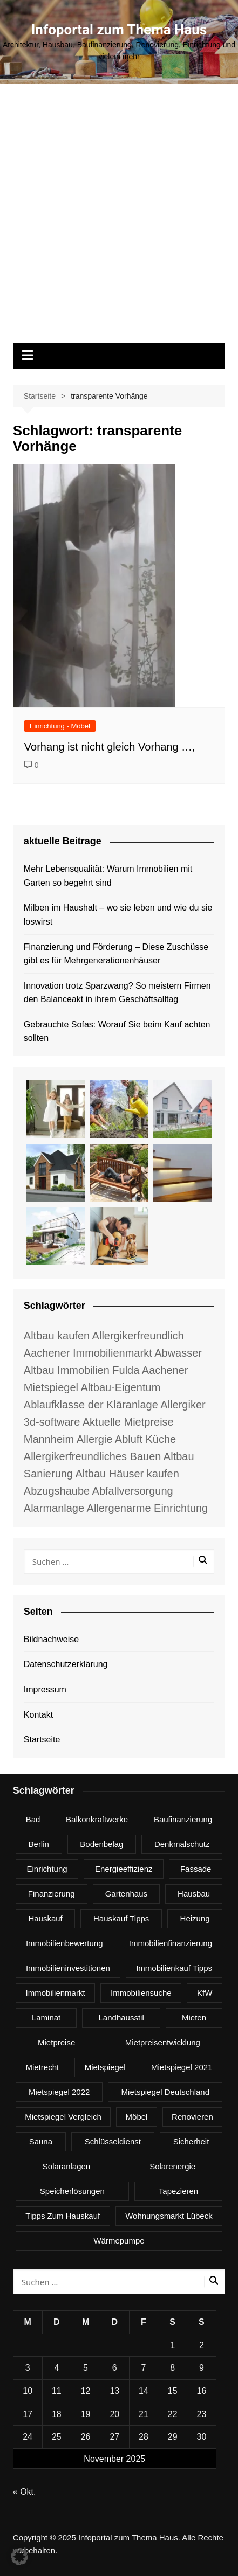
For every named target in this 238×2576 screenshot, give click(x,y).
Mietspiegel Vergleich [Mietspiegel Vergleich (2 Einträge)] (63, 2116)
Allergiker (182, 1405)
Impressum (45, 1689)
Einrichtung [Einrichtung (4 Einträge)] (47, 1868)
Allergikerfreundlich (138, 1336)
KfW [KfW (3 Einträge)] (204, 1992)
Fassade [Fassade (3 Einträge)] (196, 1868)
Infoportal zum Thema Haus (119, 30)
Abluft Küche (145, 1439)
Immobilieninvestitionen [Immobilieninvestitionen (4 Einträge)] (68, 1968)
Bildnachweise (51, 1639)
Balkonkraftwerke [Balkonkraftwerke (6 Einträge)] (97, 1819)
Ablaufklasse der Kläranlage (91, 1405)
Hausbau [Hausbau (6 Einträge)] (194, 1893)
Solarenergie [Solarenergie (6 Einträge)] (172, 2166)
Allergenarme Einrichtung (147, 1508)
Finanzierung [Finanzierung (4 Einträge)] (51, 1893)
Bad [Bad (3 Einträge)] (33, 1819)
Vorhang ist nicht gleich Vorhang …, (109, 747)
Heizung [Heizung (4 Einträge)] (195, 1918)
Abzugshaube (57, 1491)
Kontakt (38, 1714)
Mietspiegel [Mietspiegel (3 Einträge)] (105, 2067)
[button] (19, 2556)
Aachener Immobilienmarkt (88, 1353)
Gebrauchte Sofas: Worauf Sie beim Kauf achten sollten (117, 1031)
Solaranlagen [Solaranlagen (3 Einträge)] (66, 2166)
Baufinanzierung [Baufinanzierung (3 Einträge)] (183, 1819)
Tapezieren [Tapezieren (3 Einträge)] (178, 2191)
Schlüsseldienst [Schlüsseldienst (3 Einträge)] (113, 2141)
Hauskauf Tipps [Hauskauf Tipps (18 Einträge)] (121, 1918)
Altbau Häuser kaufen (127, 1474)
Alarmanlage (54, 1508)
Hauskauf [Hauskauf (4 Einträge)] (45, 1918)
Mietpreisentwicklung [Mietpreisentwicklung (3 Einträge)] (162, 2042)
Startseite (42, 1739)
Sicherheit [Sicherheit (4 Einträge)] (191, 2141)
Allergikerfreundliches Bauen (92, 1456)
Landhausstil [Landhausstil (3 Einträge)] (121, 2017)
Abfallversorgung (132, 1491)
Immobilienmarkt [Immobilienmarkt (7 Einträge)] (55, 1992)
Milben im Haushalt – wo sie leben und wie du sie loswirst (118, 914)
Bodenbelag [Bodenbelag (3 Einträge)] (101, 1844)
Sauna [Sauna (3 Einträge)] (40, 2141)
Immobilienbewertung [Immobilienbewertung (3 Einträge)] (64, 1943)
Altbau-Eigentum (120, 1387)
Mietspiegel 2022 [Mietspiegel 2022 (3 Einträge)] (59, 2091)
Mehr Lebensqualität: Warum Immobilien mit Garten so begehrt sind (108, 875)
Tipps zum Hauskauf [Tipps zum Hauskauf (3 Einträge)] (62, 2215)
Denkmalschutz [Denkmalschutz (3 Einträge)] (182, 1844)
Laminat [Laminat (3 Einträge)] (46, 2017)
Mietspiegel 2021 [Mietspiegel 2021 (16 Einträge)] (181, 2067)
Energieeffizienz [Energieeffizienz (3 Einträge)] (123, 1868)
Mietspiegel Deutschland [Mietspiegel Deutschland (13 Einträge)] (165, 2091)
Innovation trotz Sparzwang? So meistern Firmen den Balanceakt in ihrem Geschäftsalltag (117, 992)
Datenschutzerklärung (66, 1664)
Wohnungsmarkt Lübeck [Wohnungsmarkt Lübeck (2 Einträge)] (168, 2215)
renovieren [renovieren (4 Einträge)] (192, 2116)
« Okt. (24, 2491)
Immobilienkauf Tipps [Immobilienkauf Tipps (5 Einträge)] (174, 1968)
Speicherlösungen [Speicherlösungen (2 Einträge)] (72, 2191)
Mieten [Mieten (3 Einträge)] (194, 2017)
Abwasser (178, 1353)
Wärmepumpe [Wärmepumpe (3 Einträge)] (118, 2240)
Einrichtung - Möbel (60, 726)
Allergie (95, 1439)
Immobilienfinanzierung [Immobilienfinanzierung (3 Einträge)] (170, 1943)
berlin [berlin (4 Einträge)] (39, 1844)
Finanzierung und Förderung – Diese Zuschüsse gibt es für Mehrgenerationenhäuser (116, 954)
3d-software (52, 1422)
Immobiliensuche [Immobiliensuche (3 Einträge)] (141, 1992)
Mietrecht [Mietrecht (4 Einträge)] (42, 2067)
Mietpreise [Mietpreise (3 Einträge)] (56, 2042)
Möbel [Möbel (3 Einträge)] (137, 2116)
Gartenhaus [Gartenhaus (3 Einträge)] (126, 1893)
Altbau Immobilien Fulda (82, 1370)
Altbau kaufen (57, 1336)
